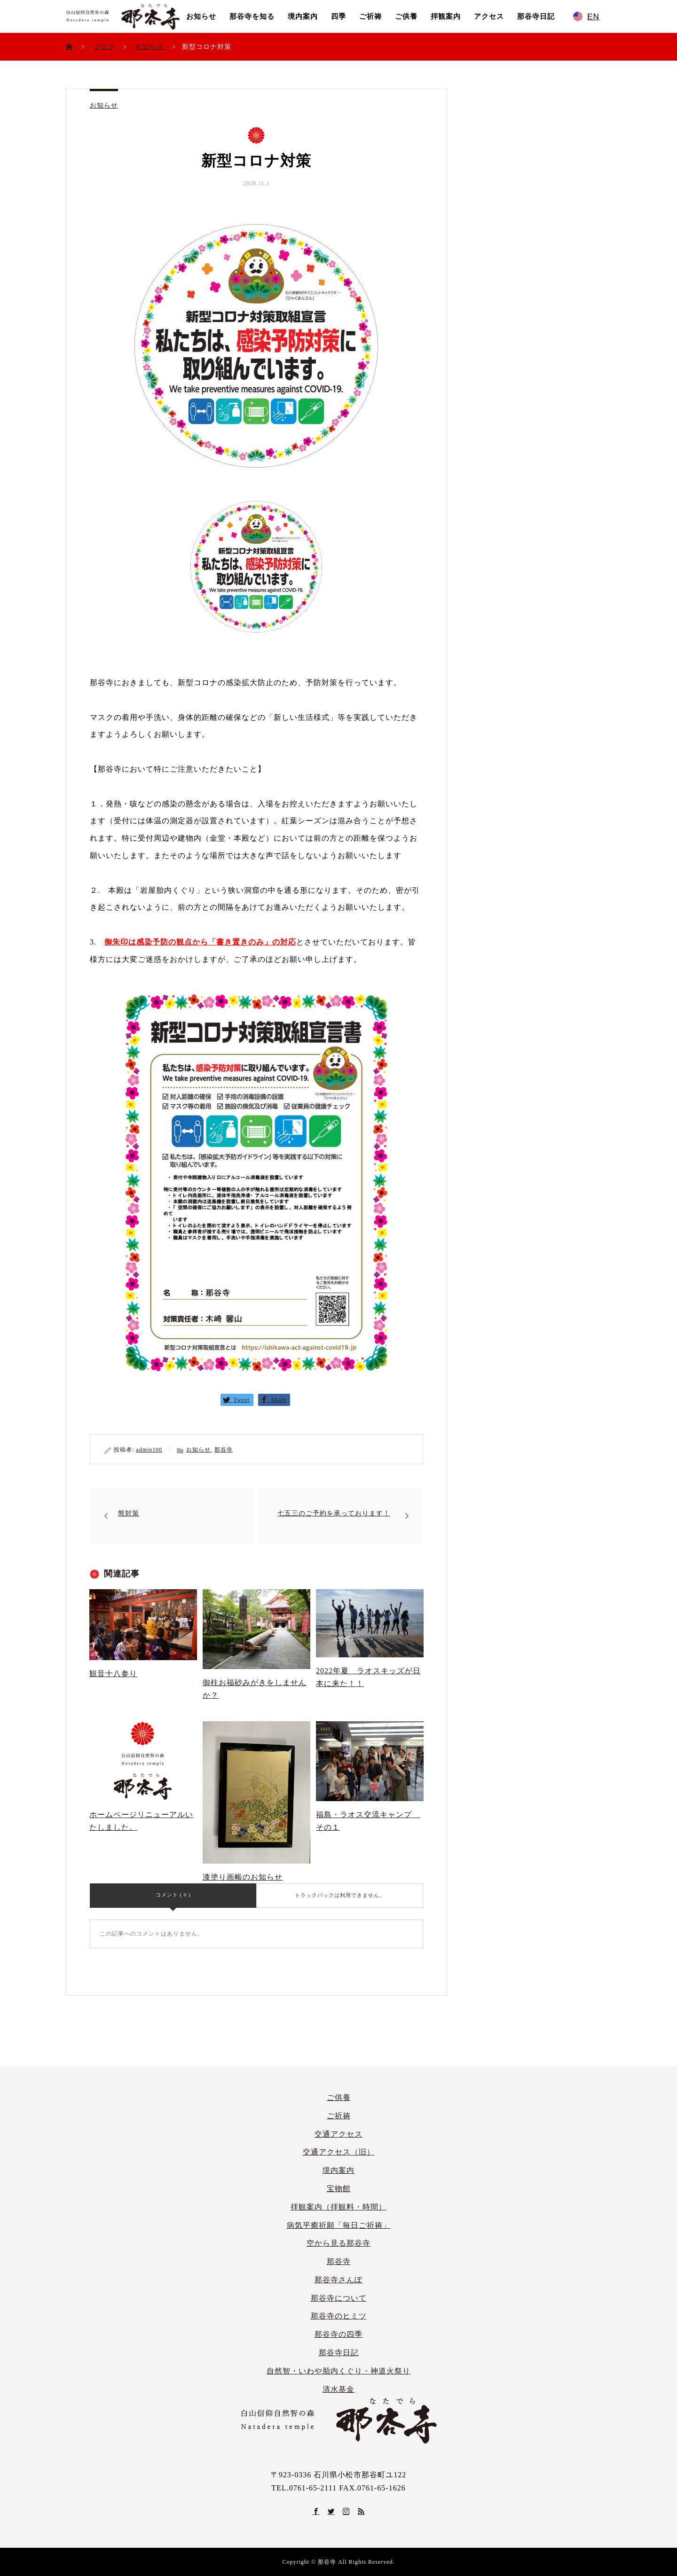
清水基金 (338, 2389)
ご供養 (406, 16)
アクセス (489, 16)
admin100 (149, 1449)
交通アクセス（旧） (339, 2152)
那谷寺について (339, 2298)
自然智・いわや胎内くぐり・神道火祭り (338, 2371)
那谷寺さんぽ (338, 2280)
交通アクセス (338, 2134)
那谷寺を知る (252, 16)
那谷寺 (223, 1449)
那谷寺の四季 (338, 2334)
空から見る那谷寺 (338, 2243)
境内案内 (303, 16)
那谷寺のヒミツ (339, 2316)
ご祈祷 (370, 16)
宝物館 (339, 2189)
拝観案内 (446, 16)
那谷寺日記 (536, 16)
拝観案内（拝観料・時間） (338, 2207)
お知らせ (201, 16)
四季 (338, 16)
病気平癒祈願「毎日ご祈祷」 (339, 2225)
